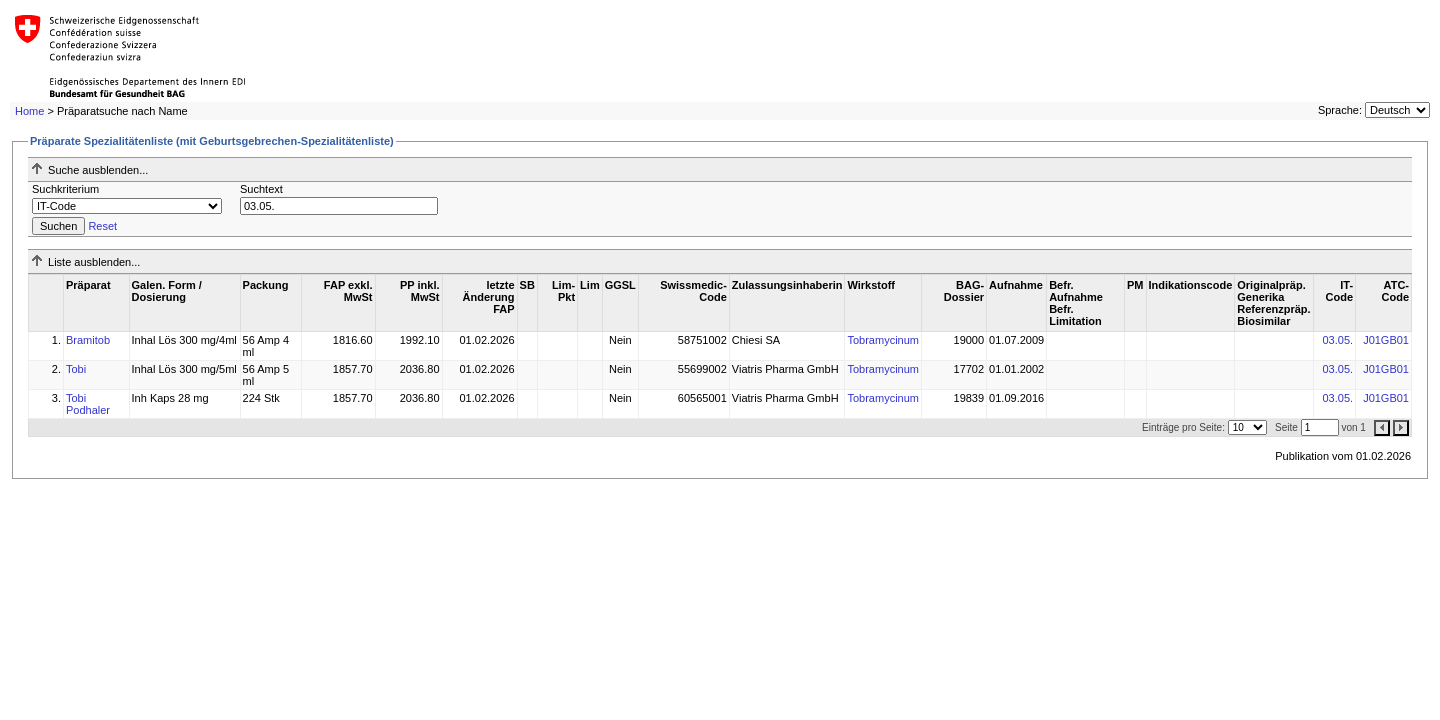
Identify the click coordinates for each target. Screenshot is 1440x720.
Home (29, 111)
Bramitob (88, 340)
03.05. (1337, 340)
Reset (102, 226)
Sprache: (1340, 110)
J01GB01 (1386, 340)
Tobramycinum (883, 340)
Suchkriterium (65, 189)
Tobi (76, 369)
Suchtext (261, 189)
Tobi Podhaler (88, 404)
